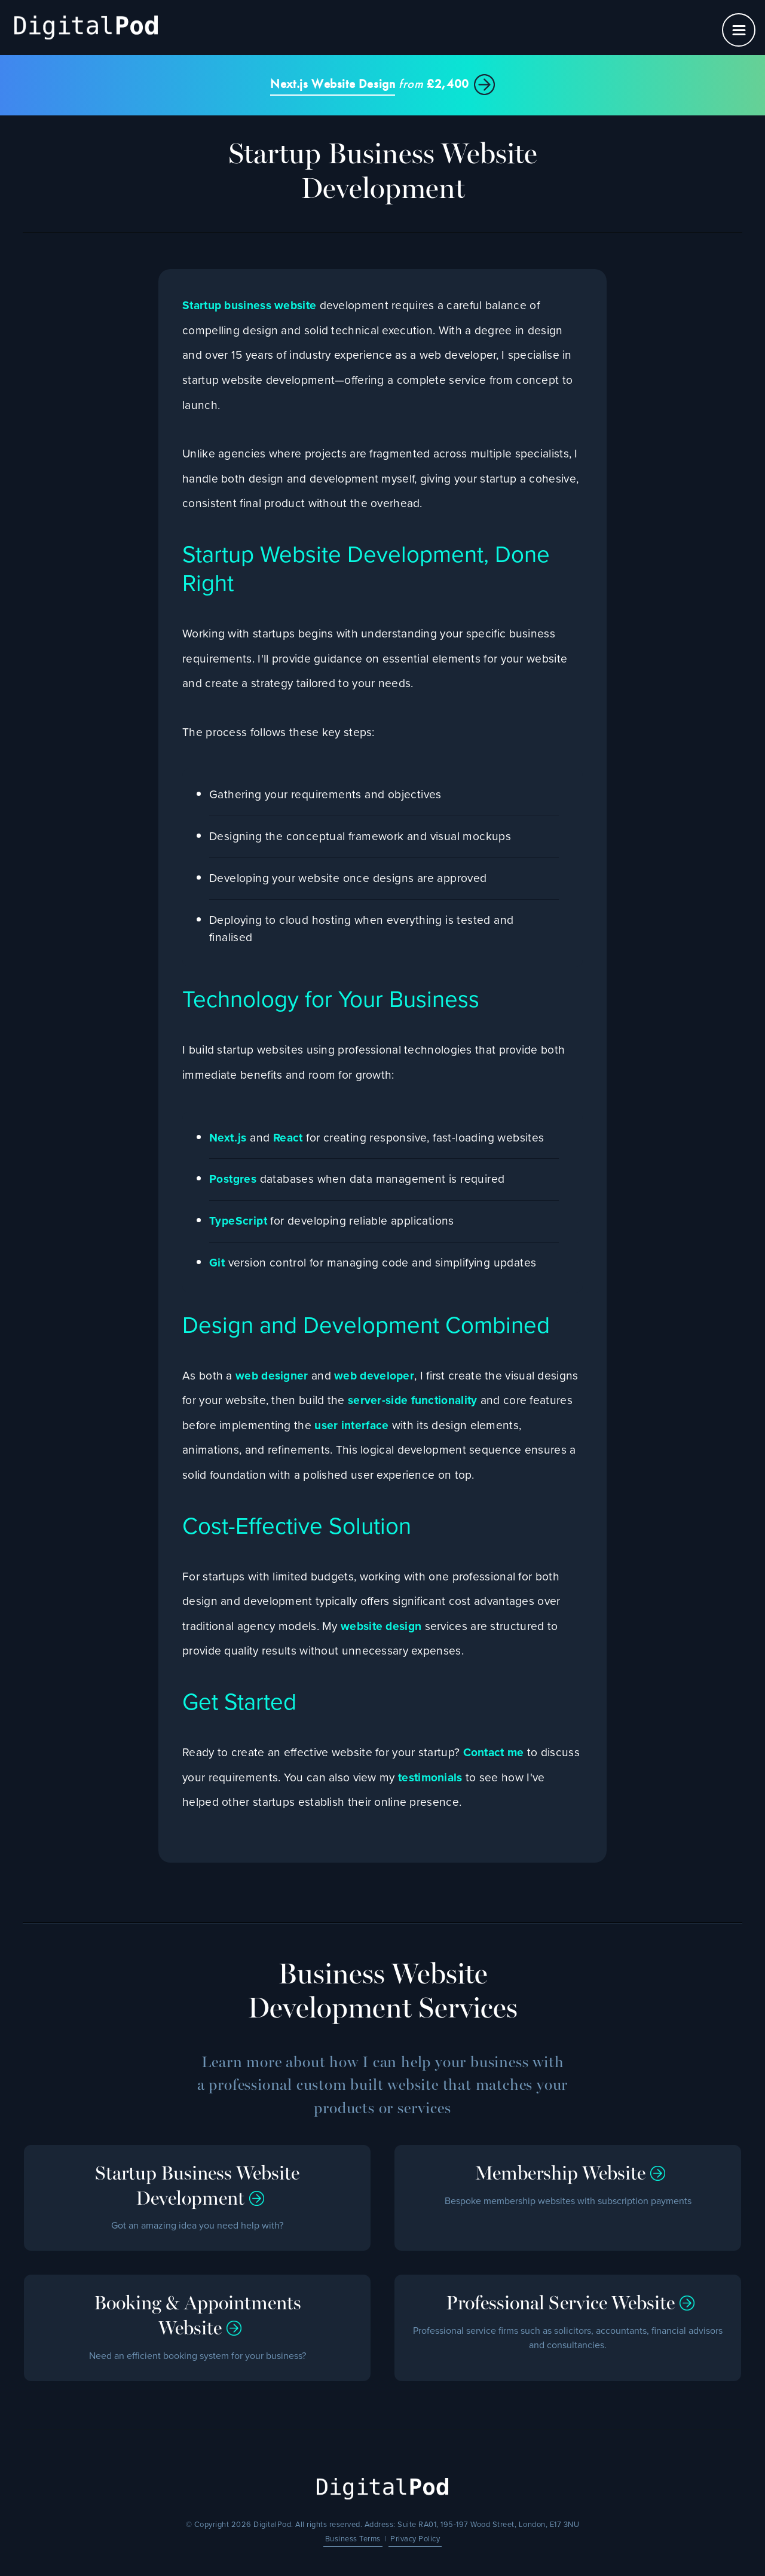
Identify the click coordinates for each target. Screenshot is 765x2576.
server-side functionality (413, 1400)
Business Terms (353, 2538)
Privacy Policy (415, 2538)
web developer (374, 1375)
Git (217, 1262)
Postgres (232, 1179)
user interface (351, 1425)
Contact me (493, 1752)
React (288, 1137)
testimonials (430, 1777)
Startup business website (249, 305)
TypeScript (238, 1220)
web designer (271, 1375)
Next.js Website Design (332, 84)
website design (381, 1626)
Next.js (228, 1137)
